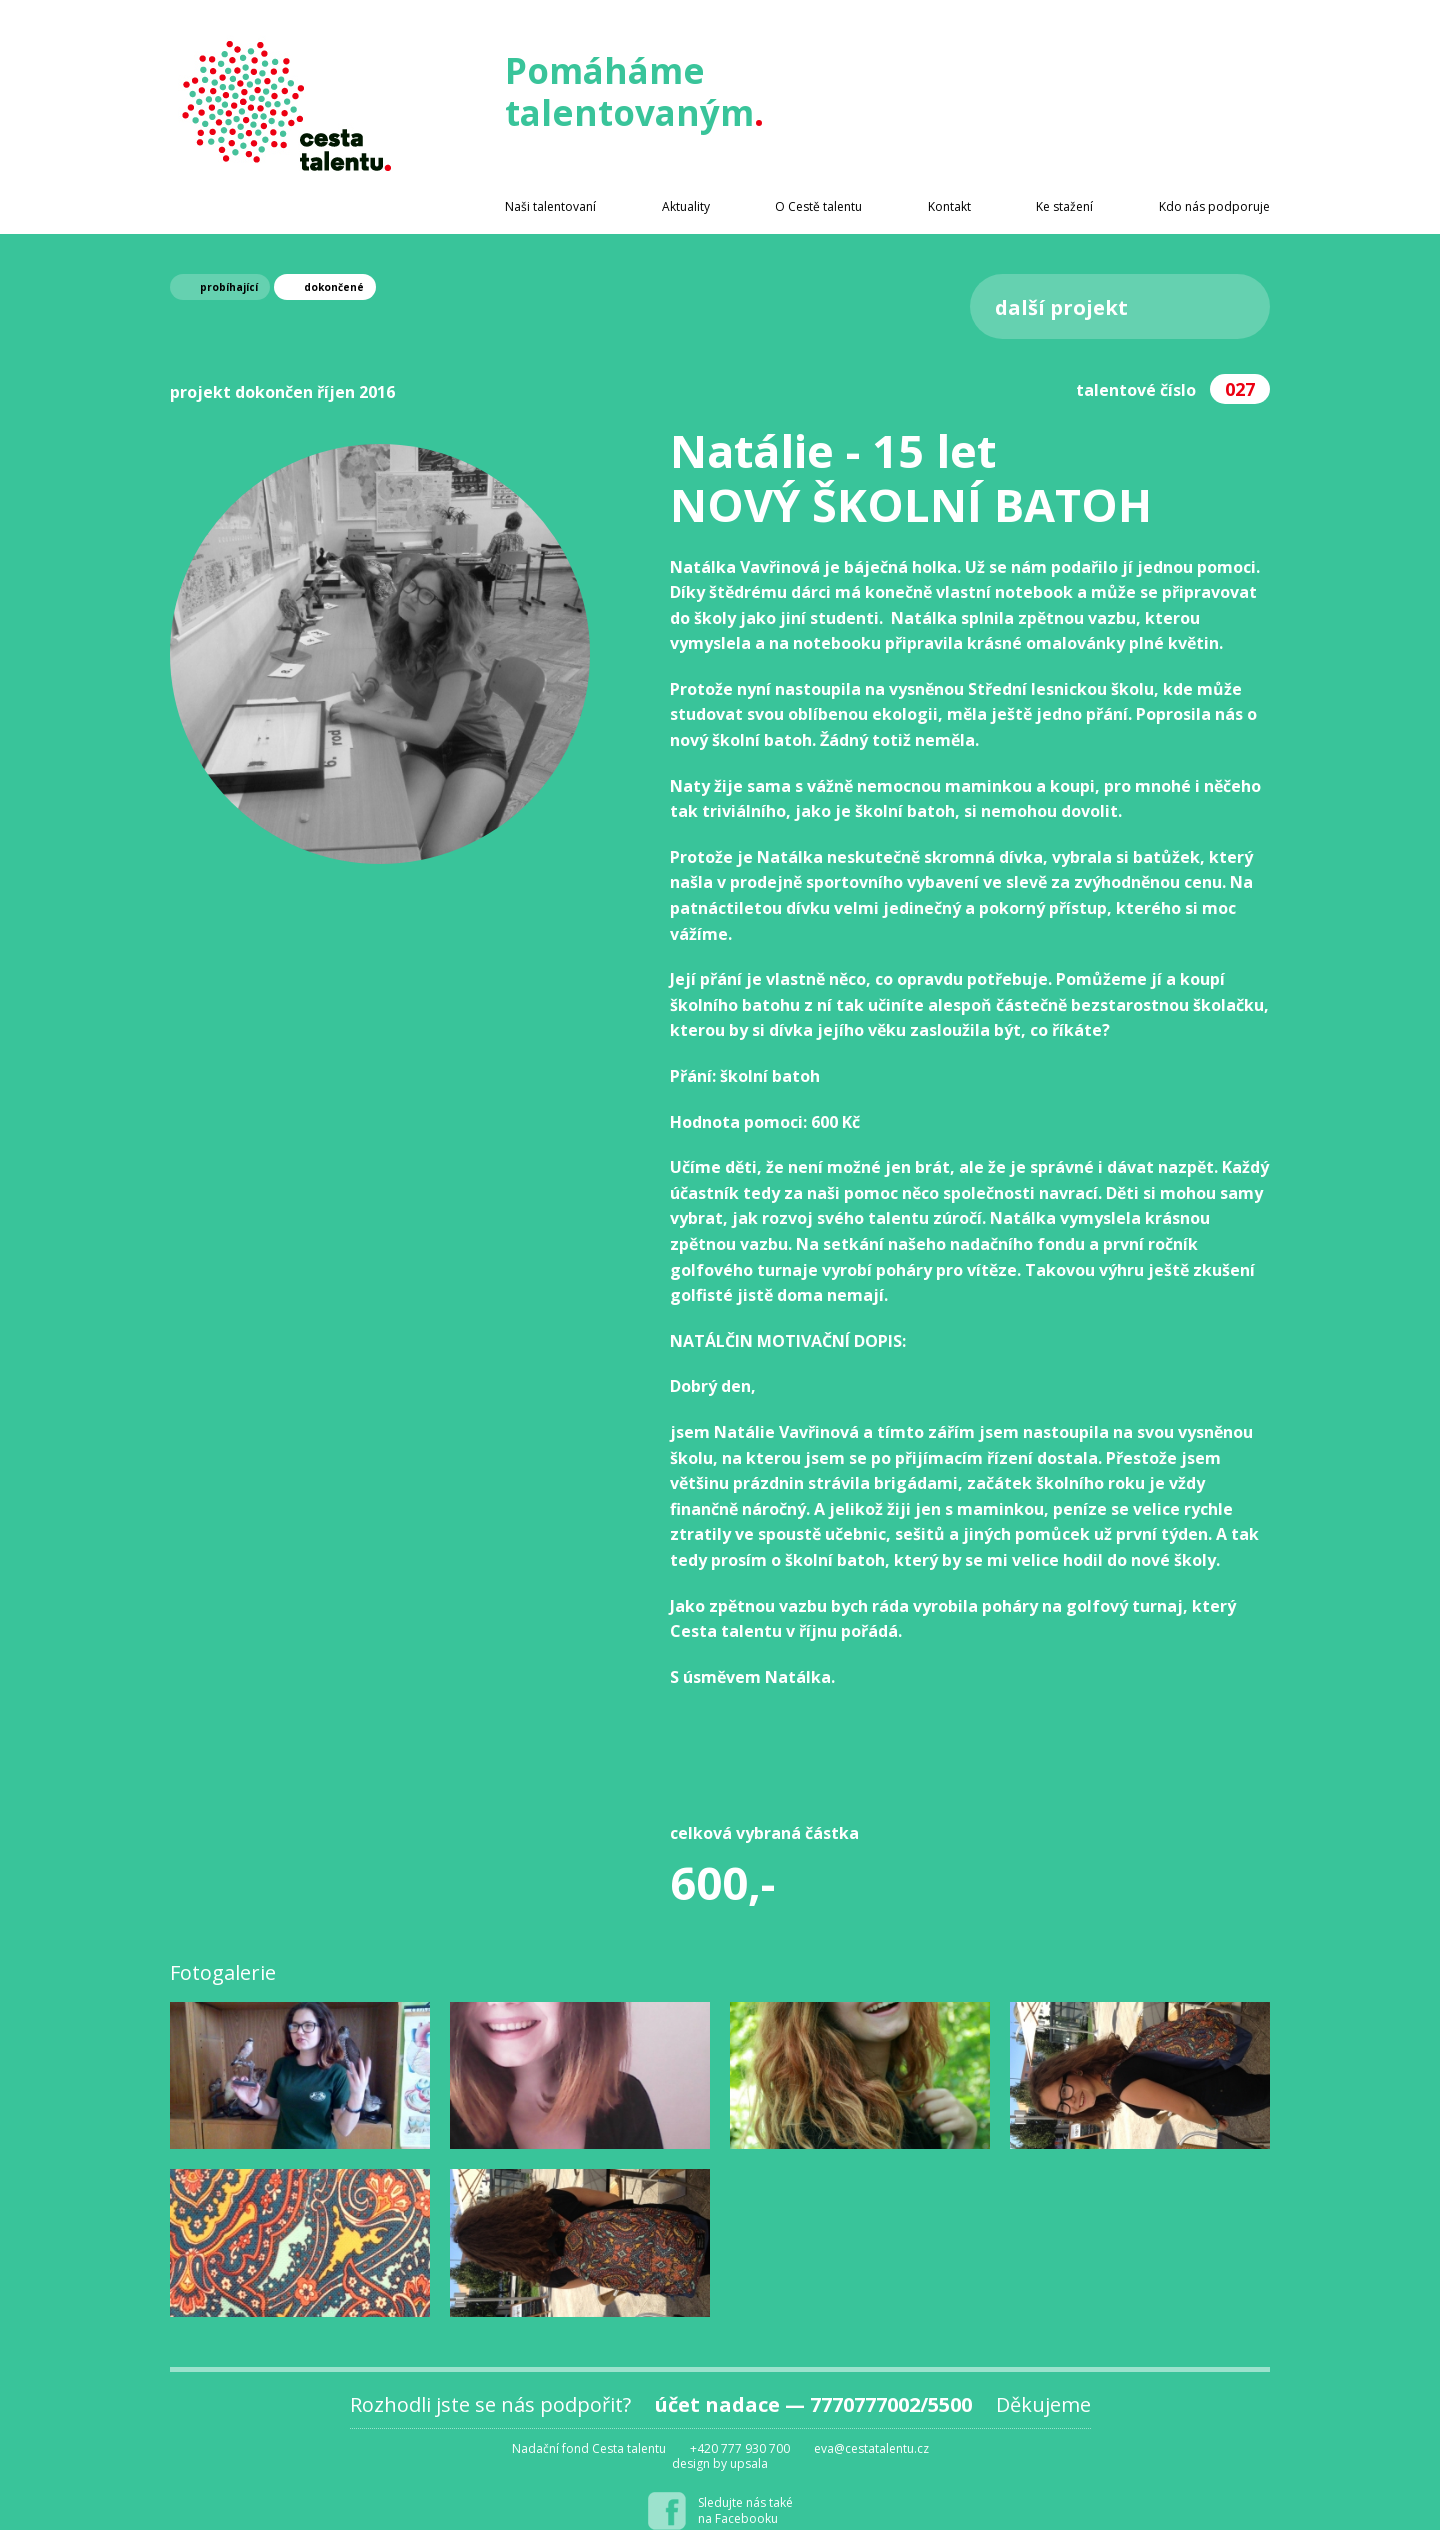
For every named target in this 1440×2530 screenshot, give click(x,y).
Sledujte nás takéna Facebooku (745, 2510)
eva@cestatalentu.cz (871, 2448)
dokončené (334, 287)
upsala (749, 2463)
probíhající (229, 287)
